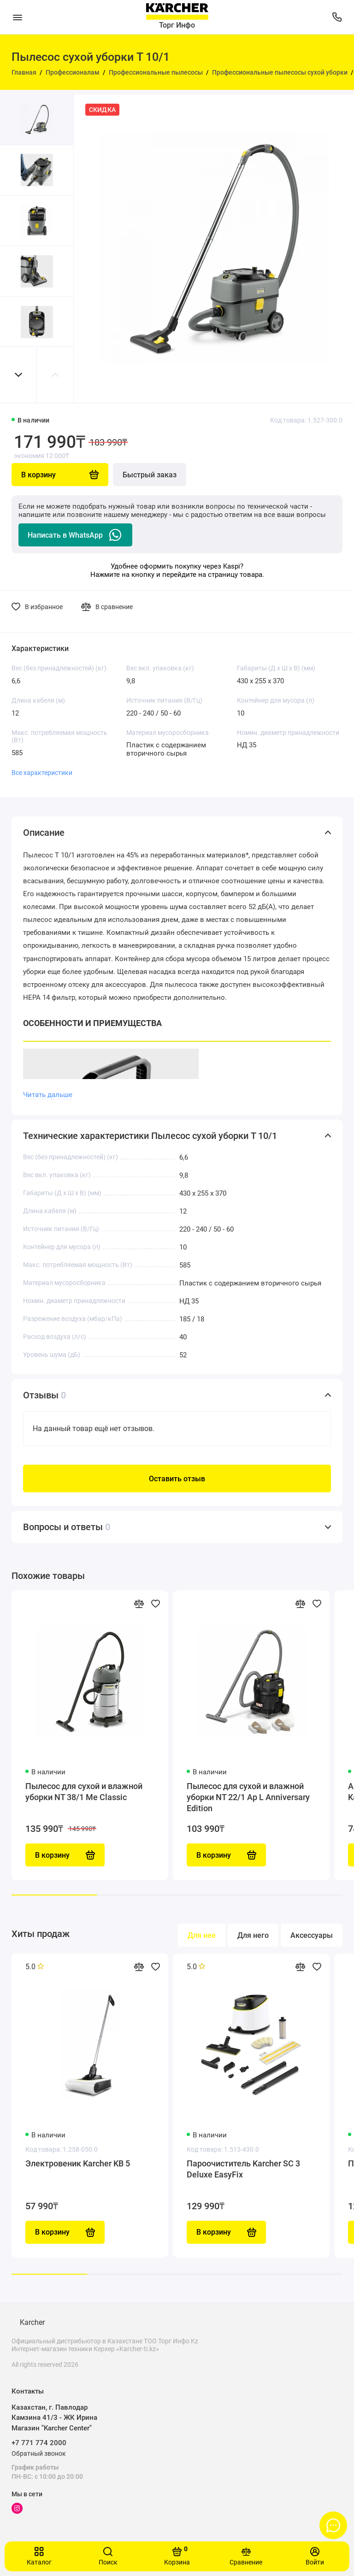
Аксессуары (311, 1935)
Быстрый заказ (150, 474)
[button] (18, 375)
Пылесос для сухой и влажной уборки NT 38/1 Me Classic (83, 1791)
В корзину (65, 2232)
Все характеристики (42, 772)
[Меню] (17, 17)
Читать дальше (47, 1095)
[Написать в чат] (333, 2525)
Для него (253, 1935)
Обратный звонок (39, 2453)
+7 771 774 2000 (39, 2443)
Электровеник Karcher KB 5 (77, 2163)
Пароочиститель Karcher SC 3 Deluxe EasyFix (243, 2169)
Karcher (32, 2322)
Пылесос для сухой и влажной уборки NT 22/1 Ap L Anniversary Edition (248, 1797)
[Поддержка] (336, 17)
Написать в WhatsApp (75, 535)
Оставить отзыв (177, 1478)
